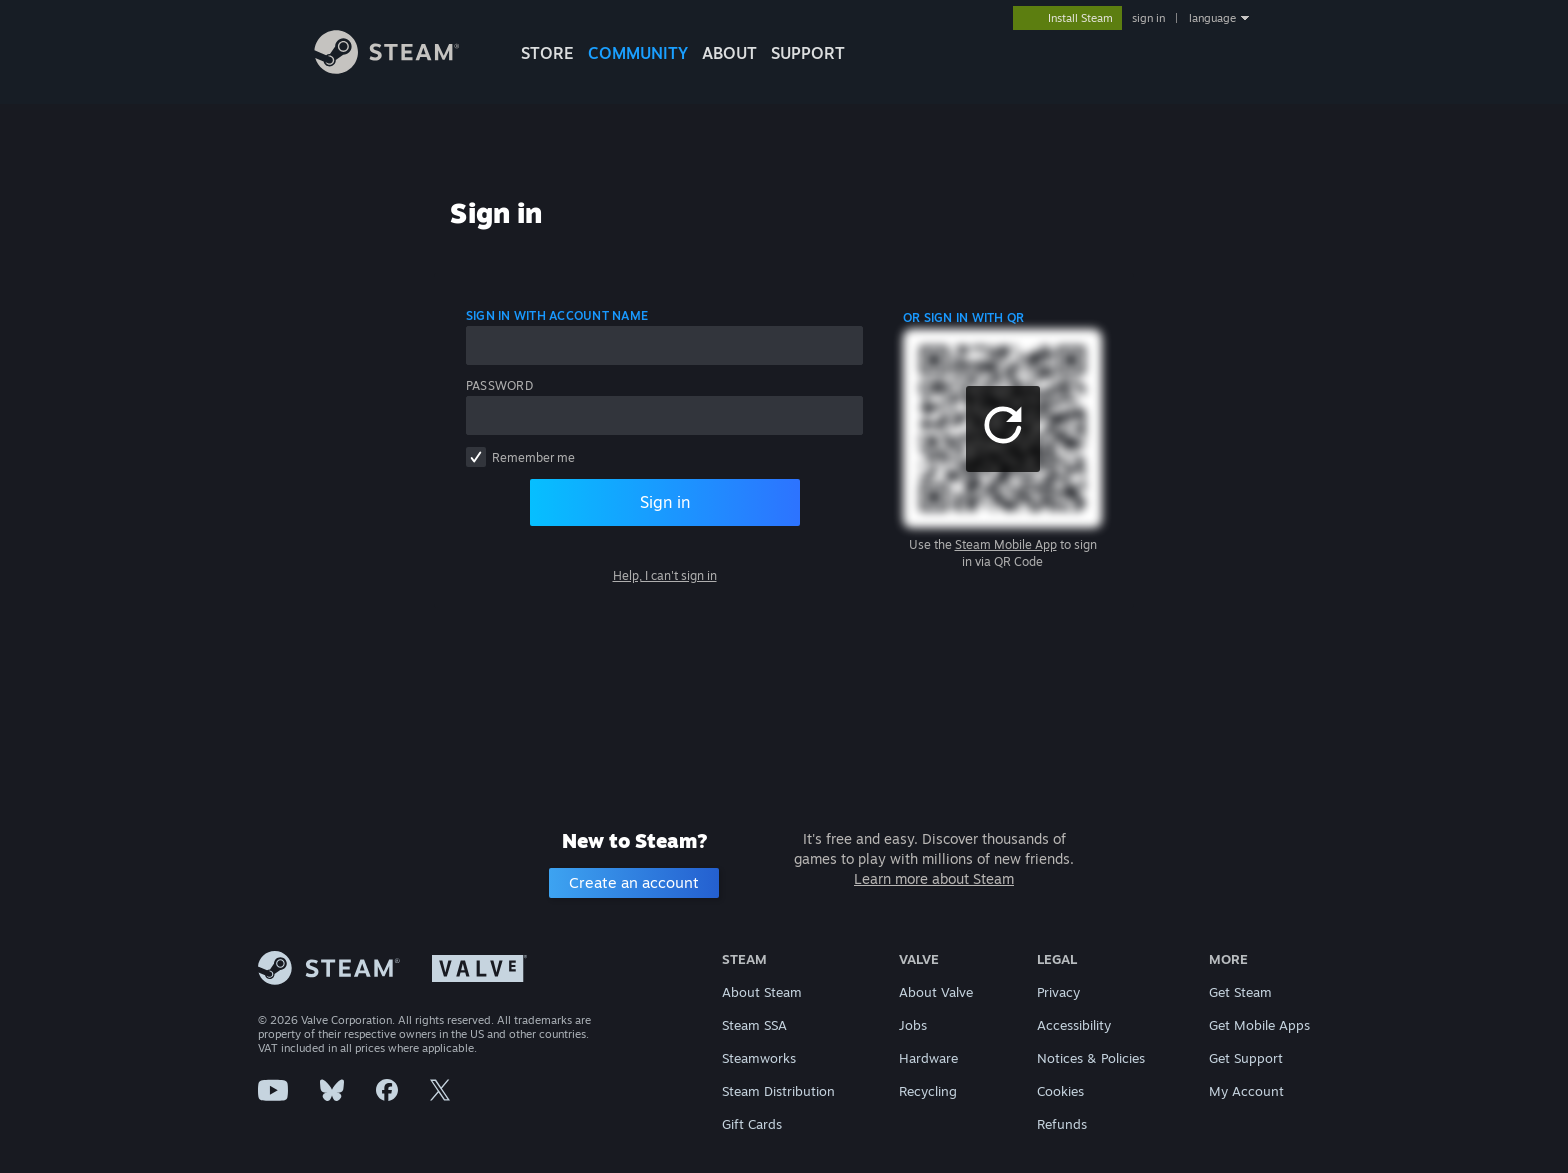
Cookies (1060, 1091)
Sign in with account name (557, 315)
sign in (1148, 18)
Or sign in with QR (963, 317)
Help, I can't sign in (665, 575)
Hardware (928, 1058)
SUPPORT (808, 53)
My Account (1246, 1091)
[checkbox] (476, 457)
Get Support (1246, 1058)
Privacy (1058, 992)
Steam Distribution (778, 1091)
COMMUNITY (638, 53)
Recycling (928, 1091)
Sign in (665, 502)
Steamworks (759, 1058)
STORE (547, 53)
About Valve (936, 992)
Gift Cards (752, 1124)
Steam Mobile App (1006, 544)
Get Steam (1240, 992)
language (1212, 18)
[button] (1003, 429)
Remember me (533, 457)
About (729, 53)
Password (499, 385)
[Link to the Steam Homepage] (402, 68)
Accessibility (1074, 1025)
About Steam (762, 992)
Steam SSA (754, 1025)
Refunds (1062, 1124)
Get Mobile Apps (1259, 1025)
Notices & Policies (1091, 1058)
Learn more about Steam (934, 878)
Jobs (913, 1025)
